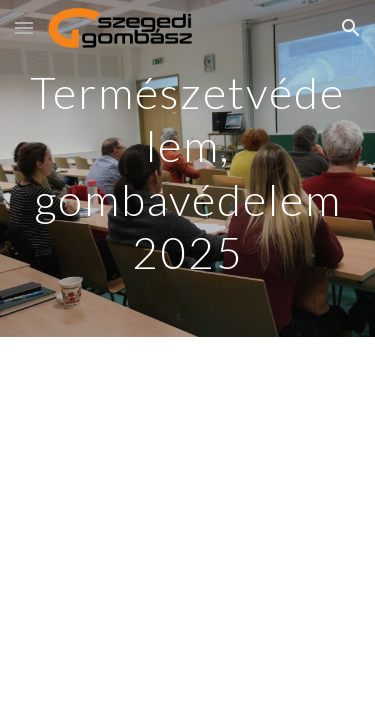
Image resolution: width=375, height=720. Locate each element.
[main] (188, 168)
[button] (24, 27)
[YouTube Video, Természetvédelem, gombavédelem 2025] (188, 475)
